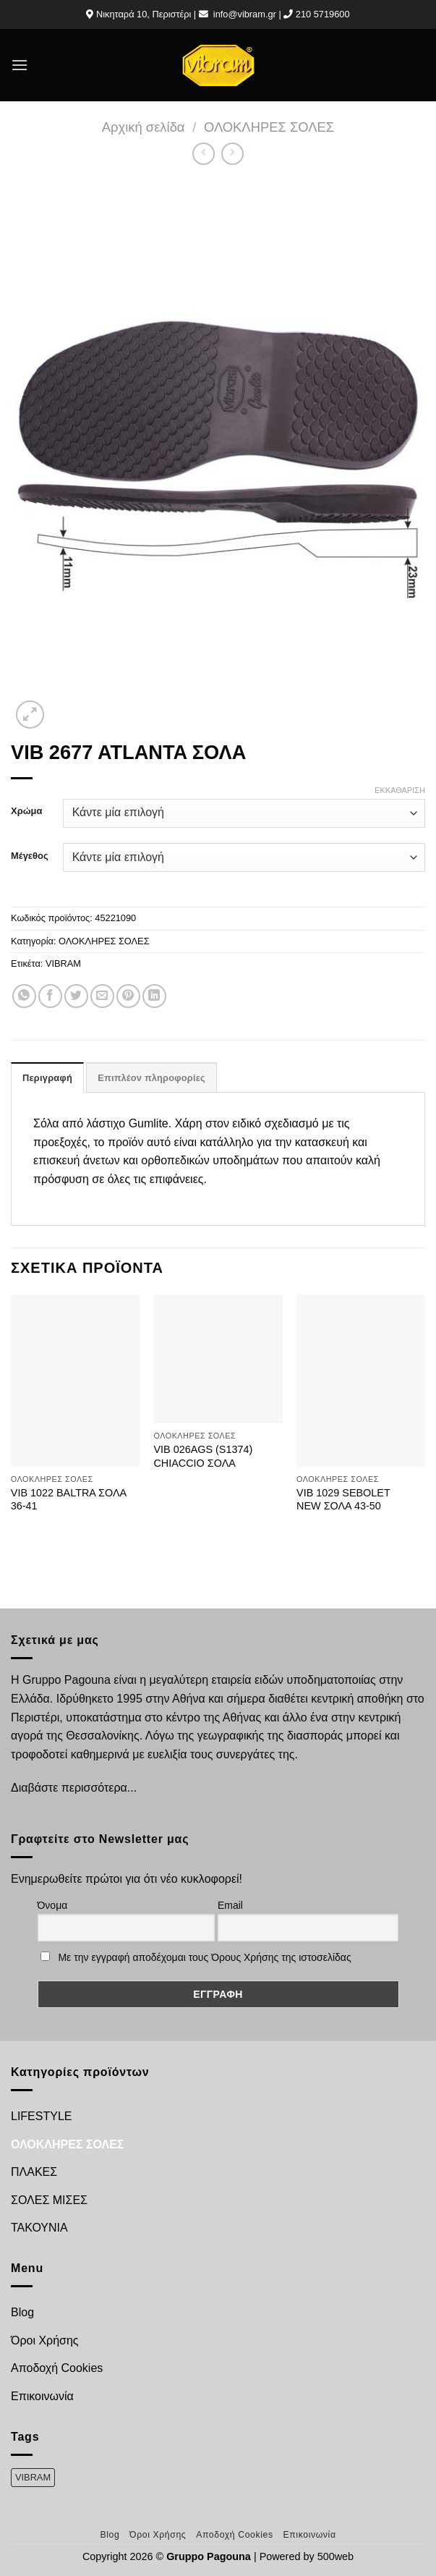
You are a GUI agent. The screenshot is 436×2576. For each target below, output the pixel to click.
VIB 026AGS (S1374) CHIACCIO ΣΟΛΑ (202, 1456)
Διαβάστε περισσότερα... (74, 1787)
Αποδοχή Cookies (57, 2368)
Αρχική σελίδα (143, 127)
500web (335, 2556)
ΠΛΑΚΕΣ (34, 2172)
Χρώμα (26, 811)
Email (230, 1905)
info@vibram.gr (244, 14)
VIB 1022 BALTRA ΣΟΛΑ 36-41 (69, 1499)
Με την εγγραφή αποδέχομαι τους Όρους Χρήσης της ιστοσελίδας (204, 1957)
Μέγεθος (29, 856)
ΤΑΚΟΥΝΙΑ (39, 2227)
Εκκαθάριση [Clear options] (400, 790)
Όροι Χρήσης (45, 2340)
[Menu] (19, 64)
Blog (22, 2312)
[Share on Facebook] (50, 996)
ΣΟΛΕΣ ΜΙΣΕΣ (49, 2200)
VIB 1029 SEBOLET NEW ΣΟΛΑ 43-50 (343, 1499)
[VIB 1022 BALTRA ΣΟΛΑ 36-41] (75, 1380)
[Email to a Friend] (102, 996)
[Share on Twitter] (76, 996)
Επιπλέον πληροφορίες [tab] (151, 1077)
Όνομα (53, 1905)
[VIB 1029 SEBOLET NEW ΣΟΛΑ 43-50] (360, 1380)
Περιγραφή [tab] (47, 1077)
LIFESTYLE (41, 2116)
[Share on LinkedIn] (154, 996)
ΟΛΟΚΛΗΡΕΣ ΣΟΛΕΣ (269, 127)
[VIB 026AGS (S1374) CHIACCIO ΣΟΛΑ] (217, 1359)
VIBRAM (63, 963)
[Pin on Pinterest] (128, 996)
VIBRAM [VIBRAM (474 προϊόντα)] (33, 2477)
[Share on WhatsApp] (24, 996)
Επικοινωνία (42, 2396)
